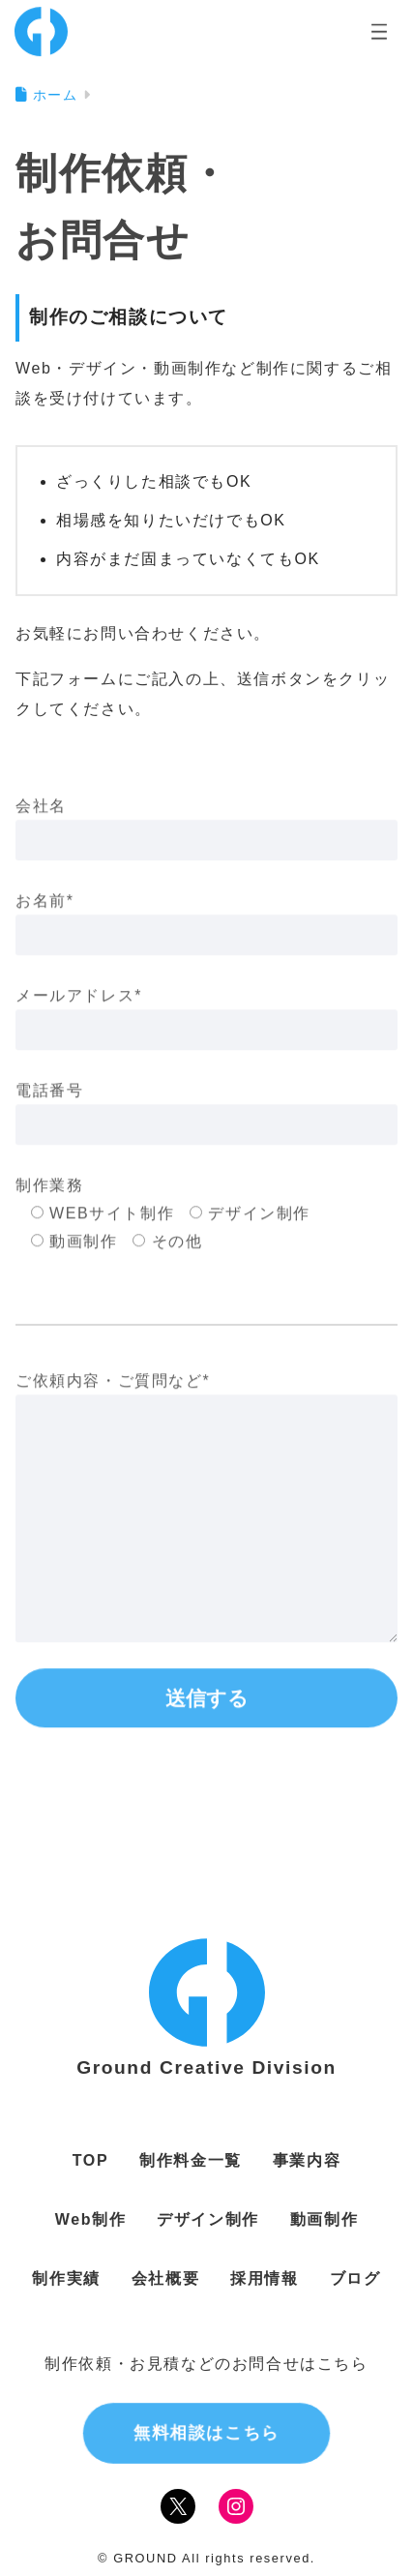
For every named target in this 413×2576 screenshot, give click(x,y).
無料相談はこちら (206, 2432)
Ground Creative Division (206, 2067)
